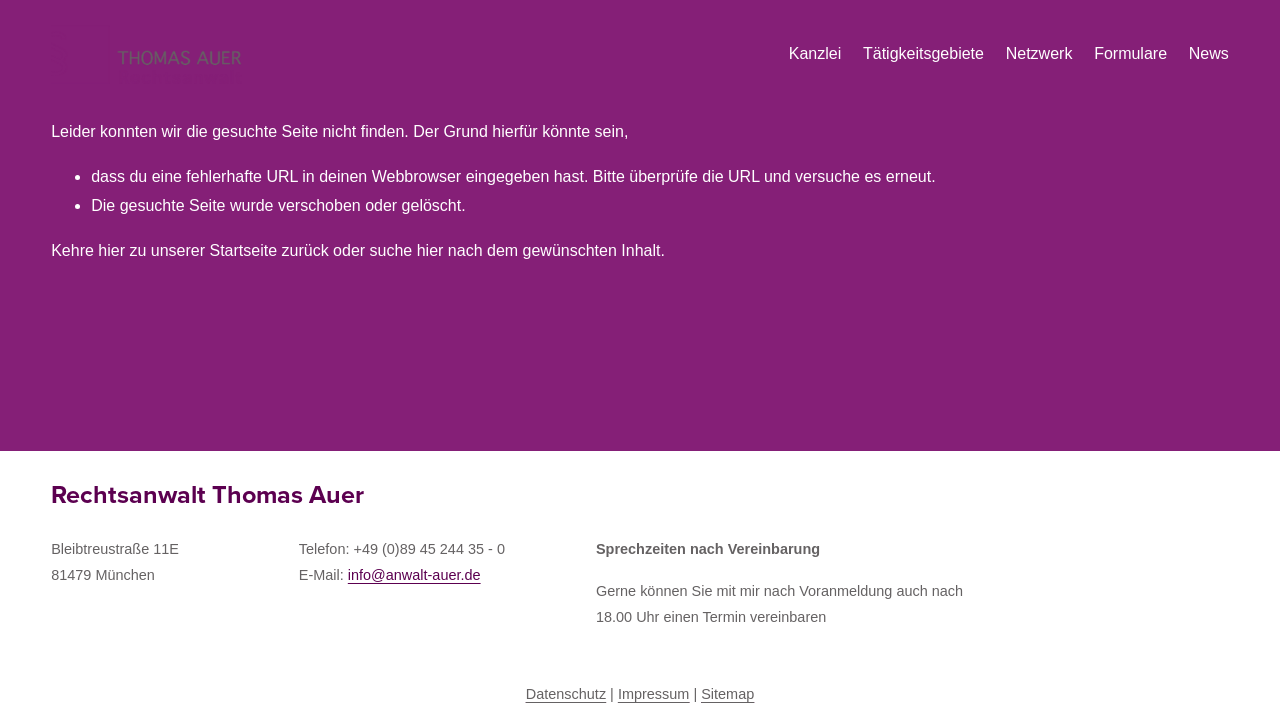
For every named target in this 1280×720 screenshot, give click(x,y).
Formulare (1130, 53)
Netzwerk (1039, 53)
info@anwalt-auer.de (414, 575)
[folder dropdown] (923, 55)
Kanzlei (815, 53)
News (1209, 53)
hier (111, 250)
